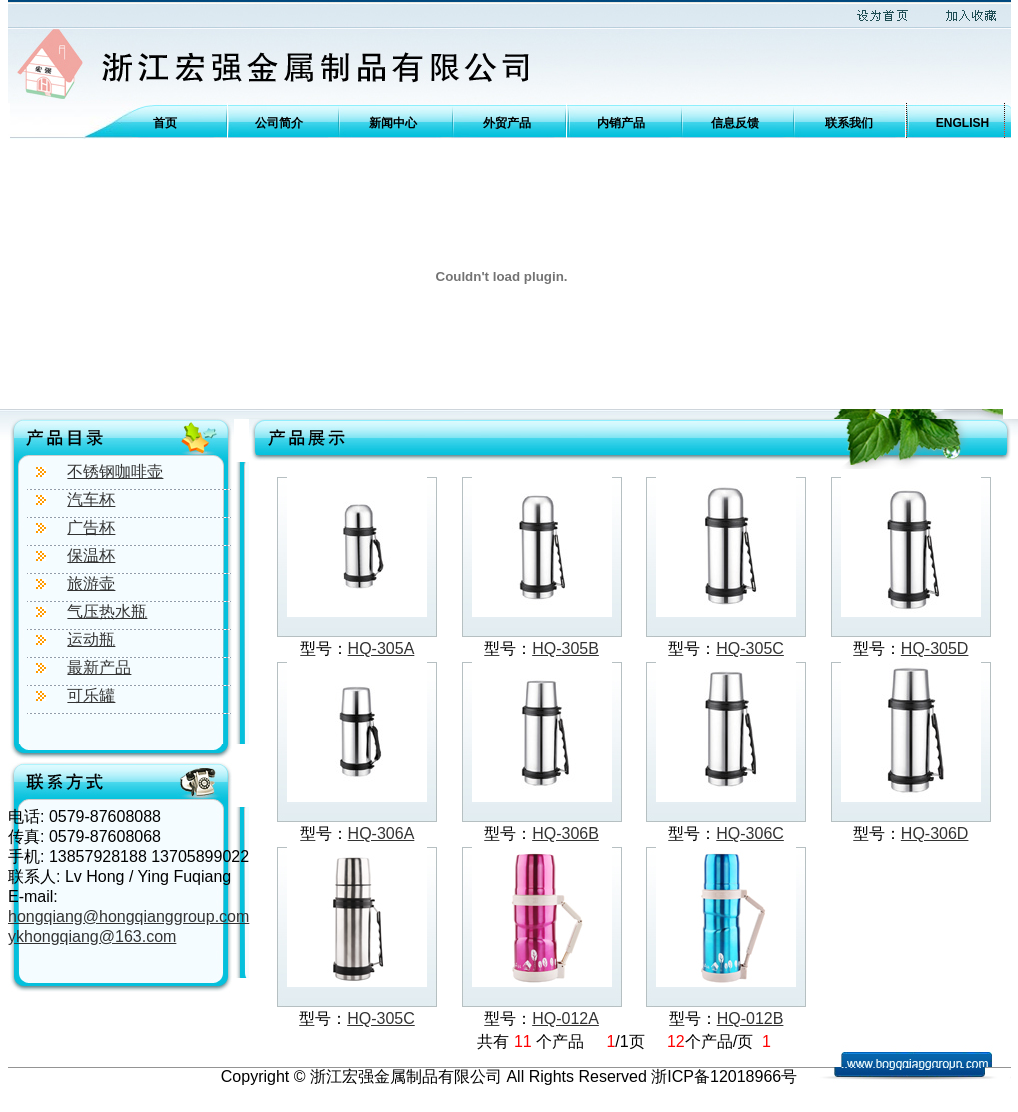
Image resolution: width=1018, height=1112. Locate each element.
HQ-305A (381, 648)
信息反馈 (735, 123)
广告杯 (91, 527)
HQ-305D (935, 648)
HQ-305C (750, 648)
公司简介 (279, 123)
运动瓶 (91, 639)
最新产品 (99, 667)
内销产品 (621, 123)
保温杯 (91, 555)
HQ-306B (565, 833)
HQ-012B (750, 1018)
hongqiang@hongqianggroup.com (128, 916)
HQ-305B (565, 648)
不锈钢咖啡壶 (115, 471)
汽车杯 (91, 499)
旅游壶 (91, 583)
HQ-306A (381, 833)
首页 (165, 123)
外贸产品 (507, 123)
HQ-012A (565, 1018)
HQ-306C (750, 833)
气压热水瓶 (107, 611)
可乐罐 (91, 695)
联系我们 (849, 123)
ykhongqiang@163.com (92, 936)
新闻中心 (393, 123)
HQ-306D (935, 833)
